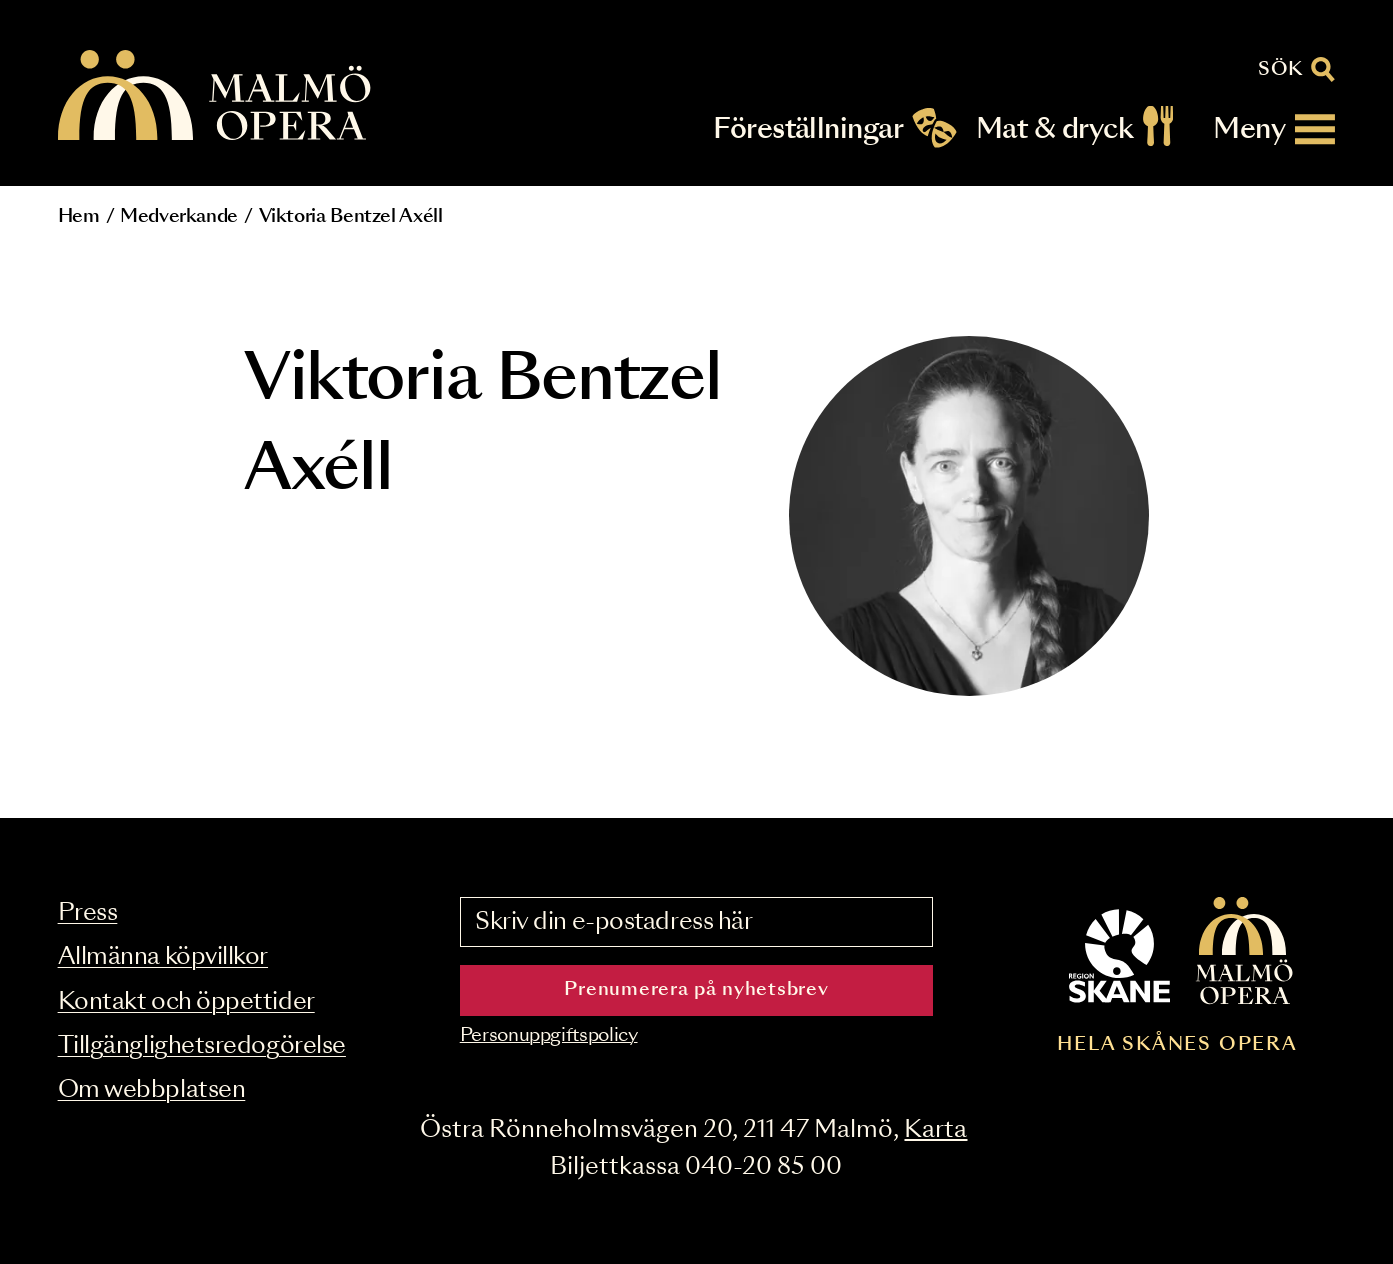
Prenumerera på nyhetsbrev (696, 990)
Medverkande (179, 217)
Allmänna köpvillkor (163, 957)
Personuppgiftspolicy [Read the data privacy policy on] (549, 1036)
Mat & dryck (1054, 129)
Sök (1280, 70)
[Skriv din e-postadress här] (697, 922)
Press (88, 913)
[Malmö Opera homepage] (216, 96)
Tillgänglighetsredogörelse (202, 1046)
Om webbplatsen (152, 1090)
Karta (935, 1130)
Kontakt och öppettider (186, 1002)
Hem (79, 217)
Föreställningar (808, 129)
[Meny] (1274, 129)
